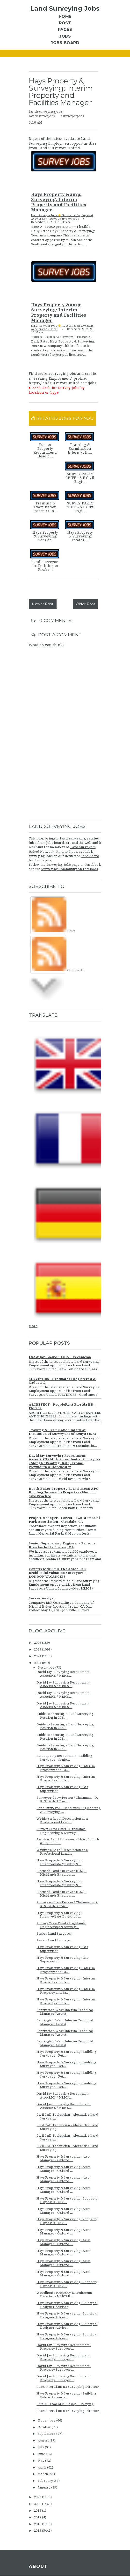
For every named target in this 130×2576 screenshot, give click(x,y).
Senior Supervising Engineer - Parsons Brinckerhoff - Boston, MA (62, 1545)
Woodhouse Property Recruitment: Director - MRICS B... (64, 2294)
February (46, 2480)
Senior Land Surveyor (54, 1933)
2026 (38, 1642)
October (45, 2427)
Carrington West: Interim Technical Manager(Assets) (64, 2012)
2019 (38, 2510)
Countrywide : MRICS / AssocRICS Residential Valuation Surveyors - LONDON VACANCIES (58, 1572)
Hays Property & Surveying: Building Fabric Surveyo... (66, 2395)
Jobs (65, 36)
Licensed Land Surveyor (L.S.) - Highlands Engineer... (61, 1873)
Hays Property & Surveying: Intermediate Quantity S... (59, 1862)
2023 (38, 1663)
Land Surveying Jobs (65, 8)
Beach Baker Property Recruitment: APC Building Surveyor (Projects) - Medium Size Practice (63, 1492)
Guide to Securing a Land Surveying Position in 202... (65, 1715)
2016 (38, 2524)
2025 (38, 1649)
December (46, 1667)
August (44, 2440)
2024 (38, 1656)
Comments (58, 970)
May (41, 2460)
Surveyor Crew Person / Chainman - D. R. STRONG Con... (67, 1799)
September (47, 2433)
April (42, 2467)
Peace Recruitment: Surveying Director (67, 2386)
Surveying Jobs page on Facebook (73, 864)
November (47, 2420)
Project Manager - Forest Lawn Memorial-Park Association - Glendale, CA (65, 1519)
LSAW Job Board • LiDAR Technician (60, 1357)
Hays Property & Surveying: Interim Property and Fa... (65, 1768)
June (42, 2454)
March (43, 2474)
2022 (38, 2497)
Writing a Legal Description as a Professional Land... (62, 1820)
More (33, 1326)
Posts (53, 931)
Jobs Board (65, 42)
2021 (38, 2504)
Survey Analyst (42, 1598)
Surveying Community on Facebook (69, 869)
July (41, 2447)
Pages (65, 29)
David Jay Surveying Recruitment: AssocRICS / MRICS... (63, 1673)
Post (65, 23)
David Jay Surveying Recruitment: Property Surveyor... (63, 2347)
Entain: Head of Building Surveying (64, 2404)
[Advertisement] (65, 784)
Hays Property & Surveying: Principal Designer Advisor (66, 2305)
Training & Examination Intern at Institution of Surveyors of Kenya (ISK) (62, 1432)
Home (65, 16)
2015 (38, 2530)
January (44, 2487)
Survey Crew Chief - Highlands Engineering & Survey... (61, 1831)
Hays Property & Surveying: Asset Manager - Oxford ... (63, 2158)
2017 (38, 2517)
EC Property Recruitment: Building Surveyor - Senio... (64, 1757)
